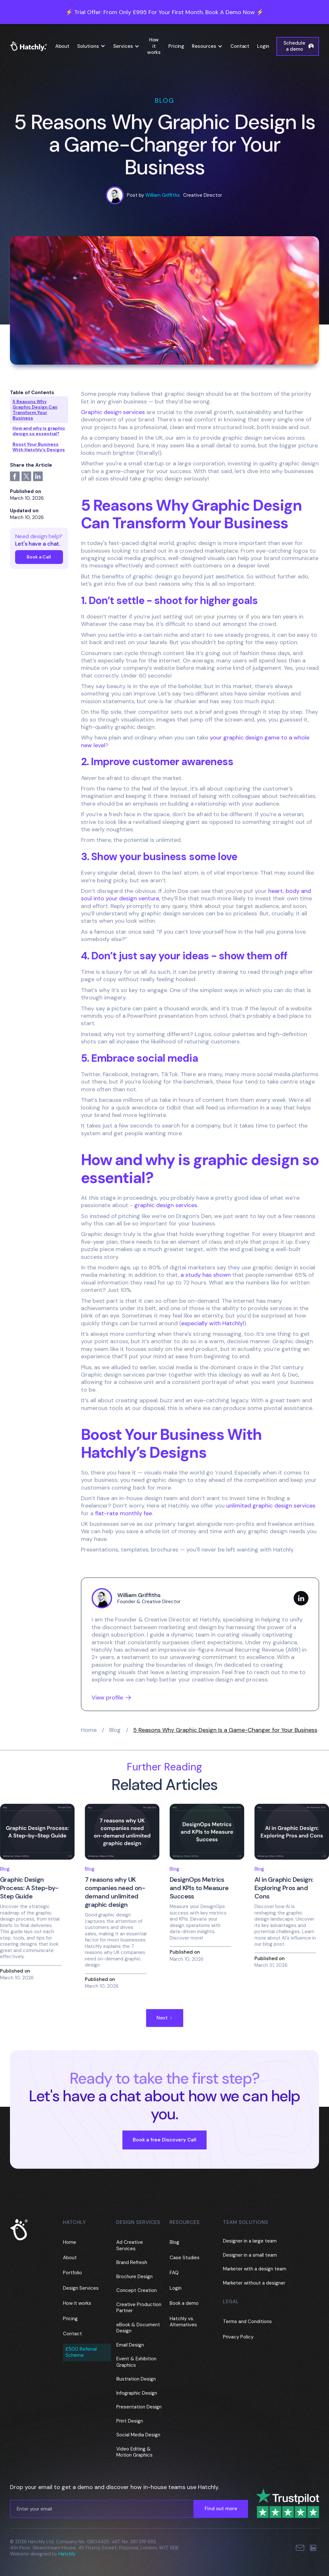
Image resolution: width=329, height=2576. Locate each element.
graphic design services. (166, 1205)
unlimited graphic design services (271, 1505)
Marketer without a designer (254, 2283)
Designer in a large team (250, 2241)
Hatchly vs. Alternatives (183, 2321)
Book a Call (39, 557)
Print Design (129, 2421)
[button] (91, 46)
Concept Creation (136, 2290)
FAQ (174, 2272)
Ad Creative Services (129, 2245)
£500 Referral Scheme (81, 2352)
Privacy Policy (238, 2337)
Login (263, 46)
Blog (115, 1730)
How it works (154, 46)
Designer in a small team (250, 2255)
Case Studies (185, 2257)
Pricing (176, 46)
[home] (30, 46)
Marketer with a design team (254, 2269)
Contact (239, 46)
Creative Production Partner (138, 2307)
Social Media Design (138, 2435)
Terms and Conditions (247, 2321)
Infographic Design (136, 2393)
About (62, 46)
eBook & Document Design (138, 2327)
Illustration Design (136, 2379)
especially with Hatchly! (212, 1323)
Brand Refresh (131, 2262)
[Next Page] (164, 2018)
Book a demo (184, 2303)
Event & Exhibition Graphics (136, 2362)
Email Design (130, 2345)
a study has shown (206, 1275)
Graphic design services (113, 412)
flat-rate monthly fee (123, 1513)
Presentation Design (139, 2407)
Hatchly (67, 2554)
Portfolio (72, 2272)
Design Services (81, 2288)
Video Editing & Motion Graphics (134, 2452)
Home (89, 1730)
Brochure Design (134, 2276)
